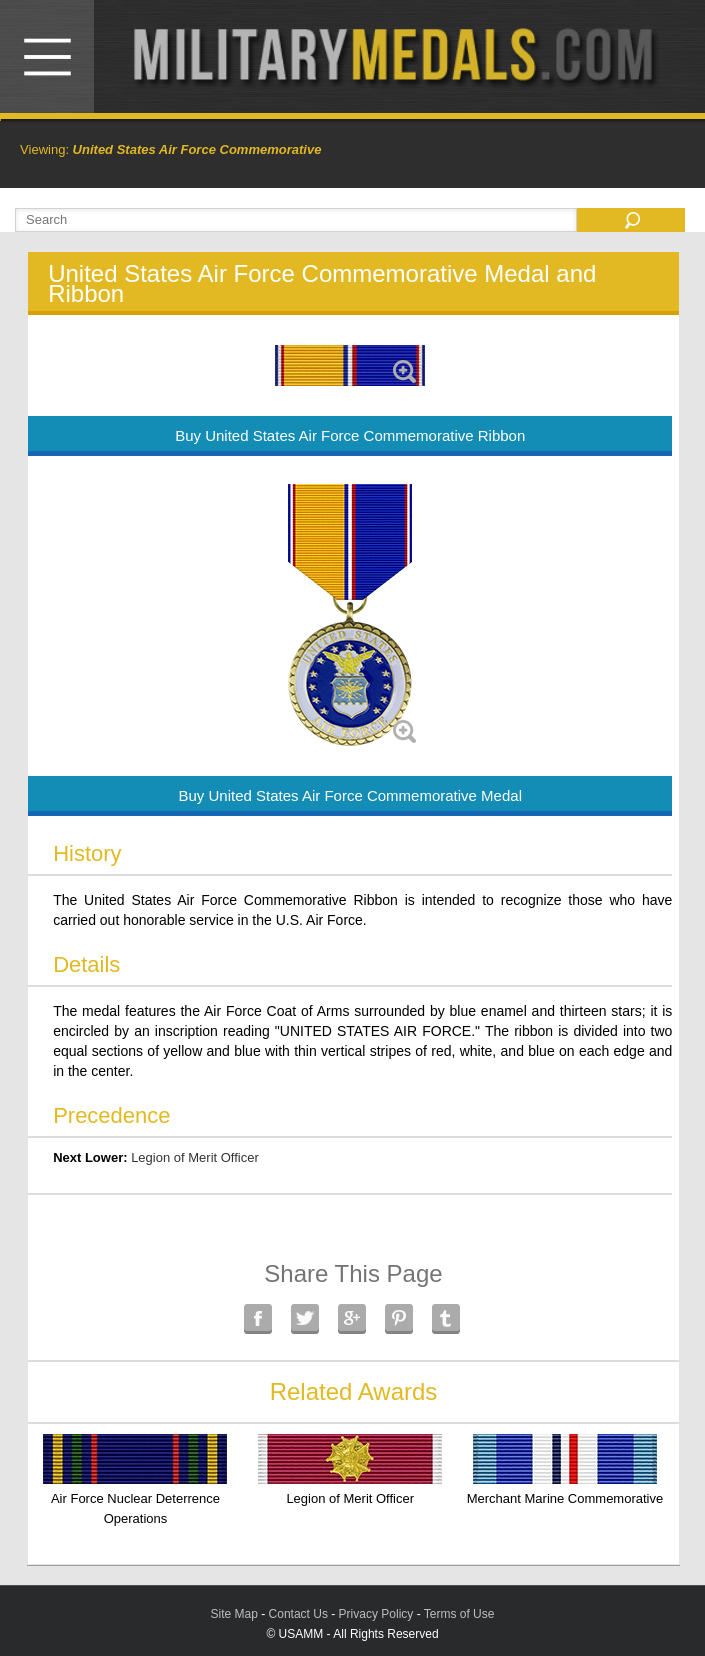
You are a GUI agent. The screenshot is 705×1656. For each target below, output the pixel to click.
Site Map (234, 1614)
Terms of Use (459, 1614)
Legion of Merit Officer (195, 1157)
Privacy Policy (376, 1614)
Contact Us (298, 1614)
